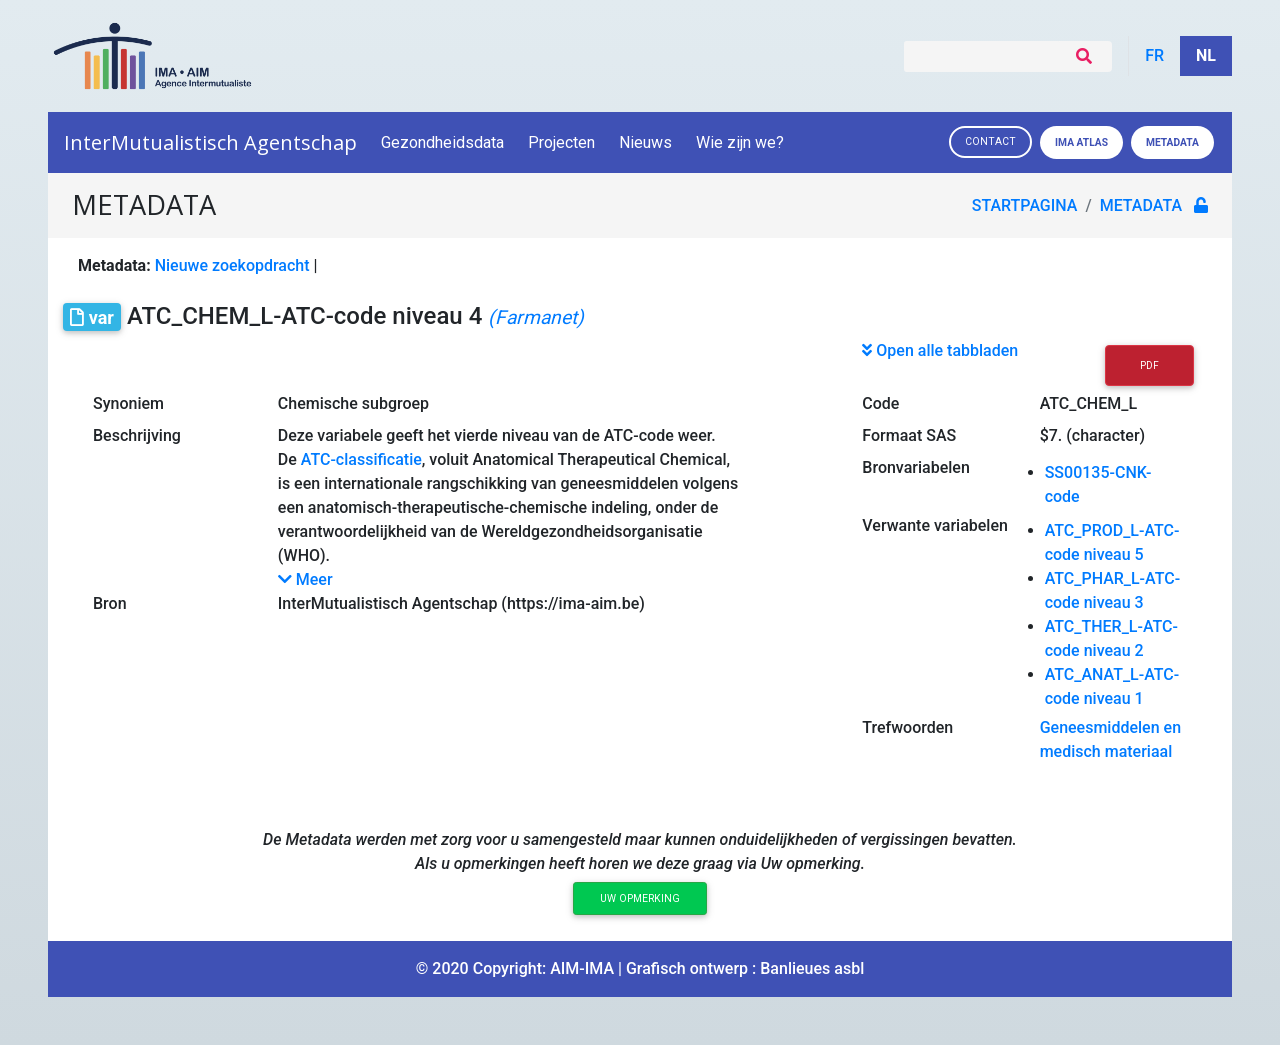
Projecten (561, 142)
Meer (305, 579)
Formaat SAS (909, 435)
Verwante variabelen (935, 525)
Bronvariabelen (915, 467)
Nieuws (645, 142)
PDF (1149, 365)
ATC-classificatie (361, 459)
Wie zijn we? (741, 142)
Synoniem (128, 403)
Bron (110, 603)
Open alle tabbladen (940, 350)
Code (880, 403)
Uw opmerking (640, 898)
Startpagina (1025, 205)
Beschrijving (137, 435)
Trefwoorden (907, 727)
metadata (1141, 205)
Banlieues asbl (812, 968)
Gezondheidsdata (442, 142)
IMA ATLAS (1081, 142)
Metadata (1172, 142)
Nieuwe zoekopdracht (232, 265)
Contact (990, 141)
